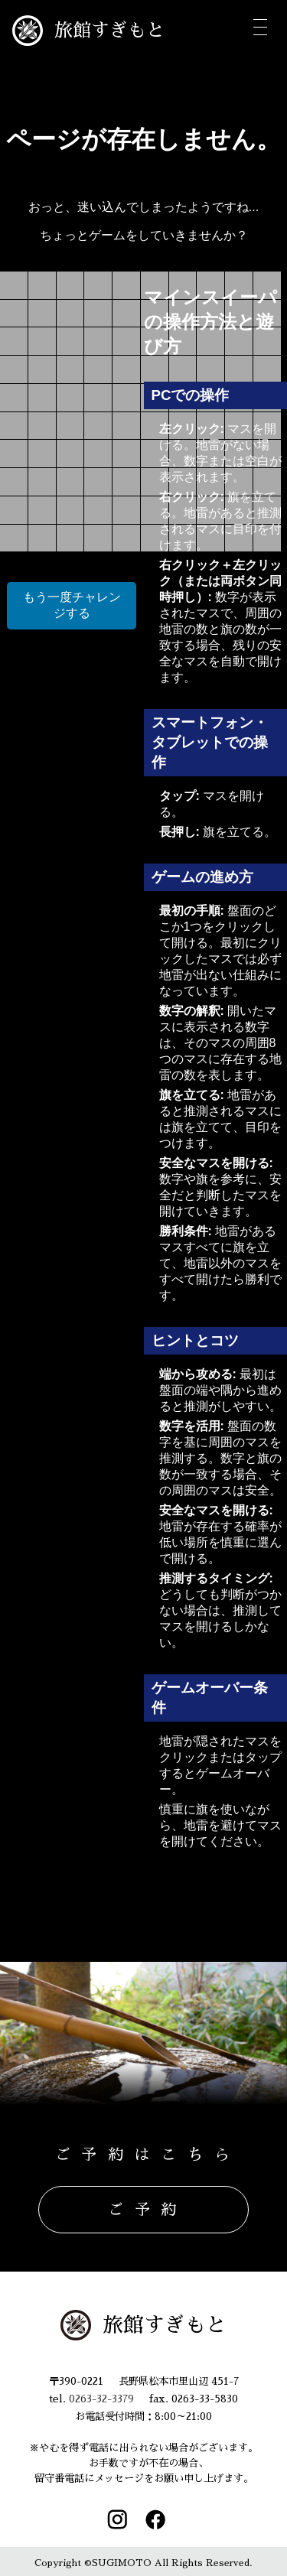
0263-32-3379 (101, 2399)
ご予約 (148, 2209)
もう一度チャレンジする (72, 605)
